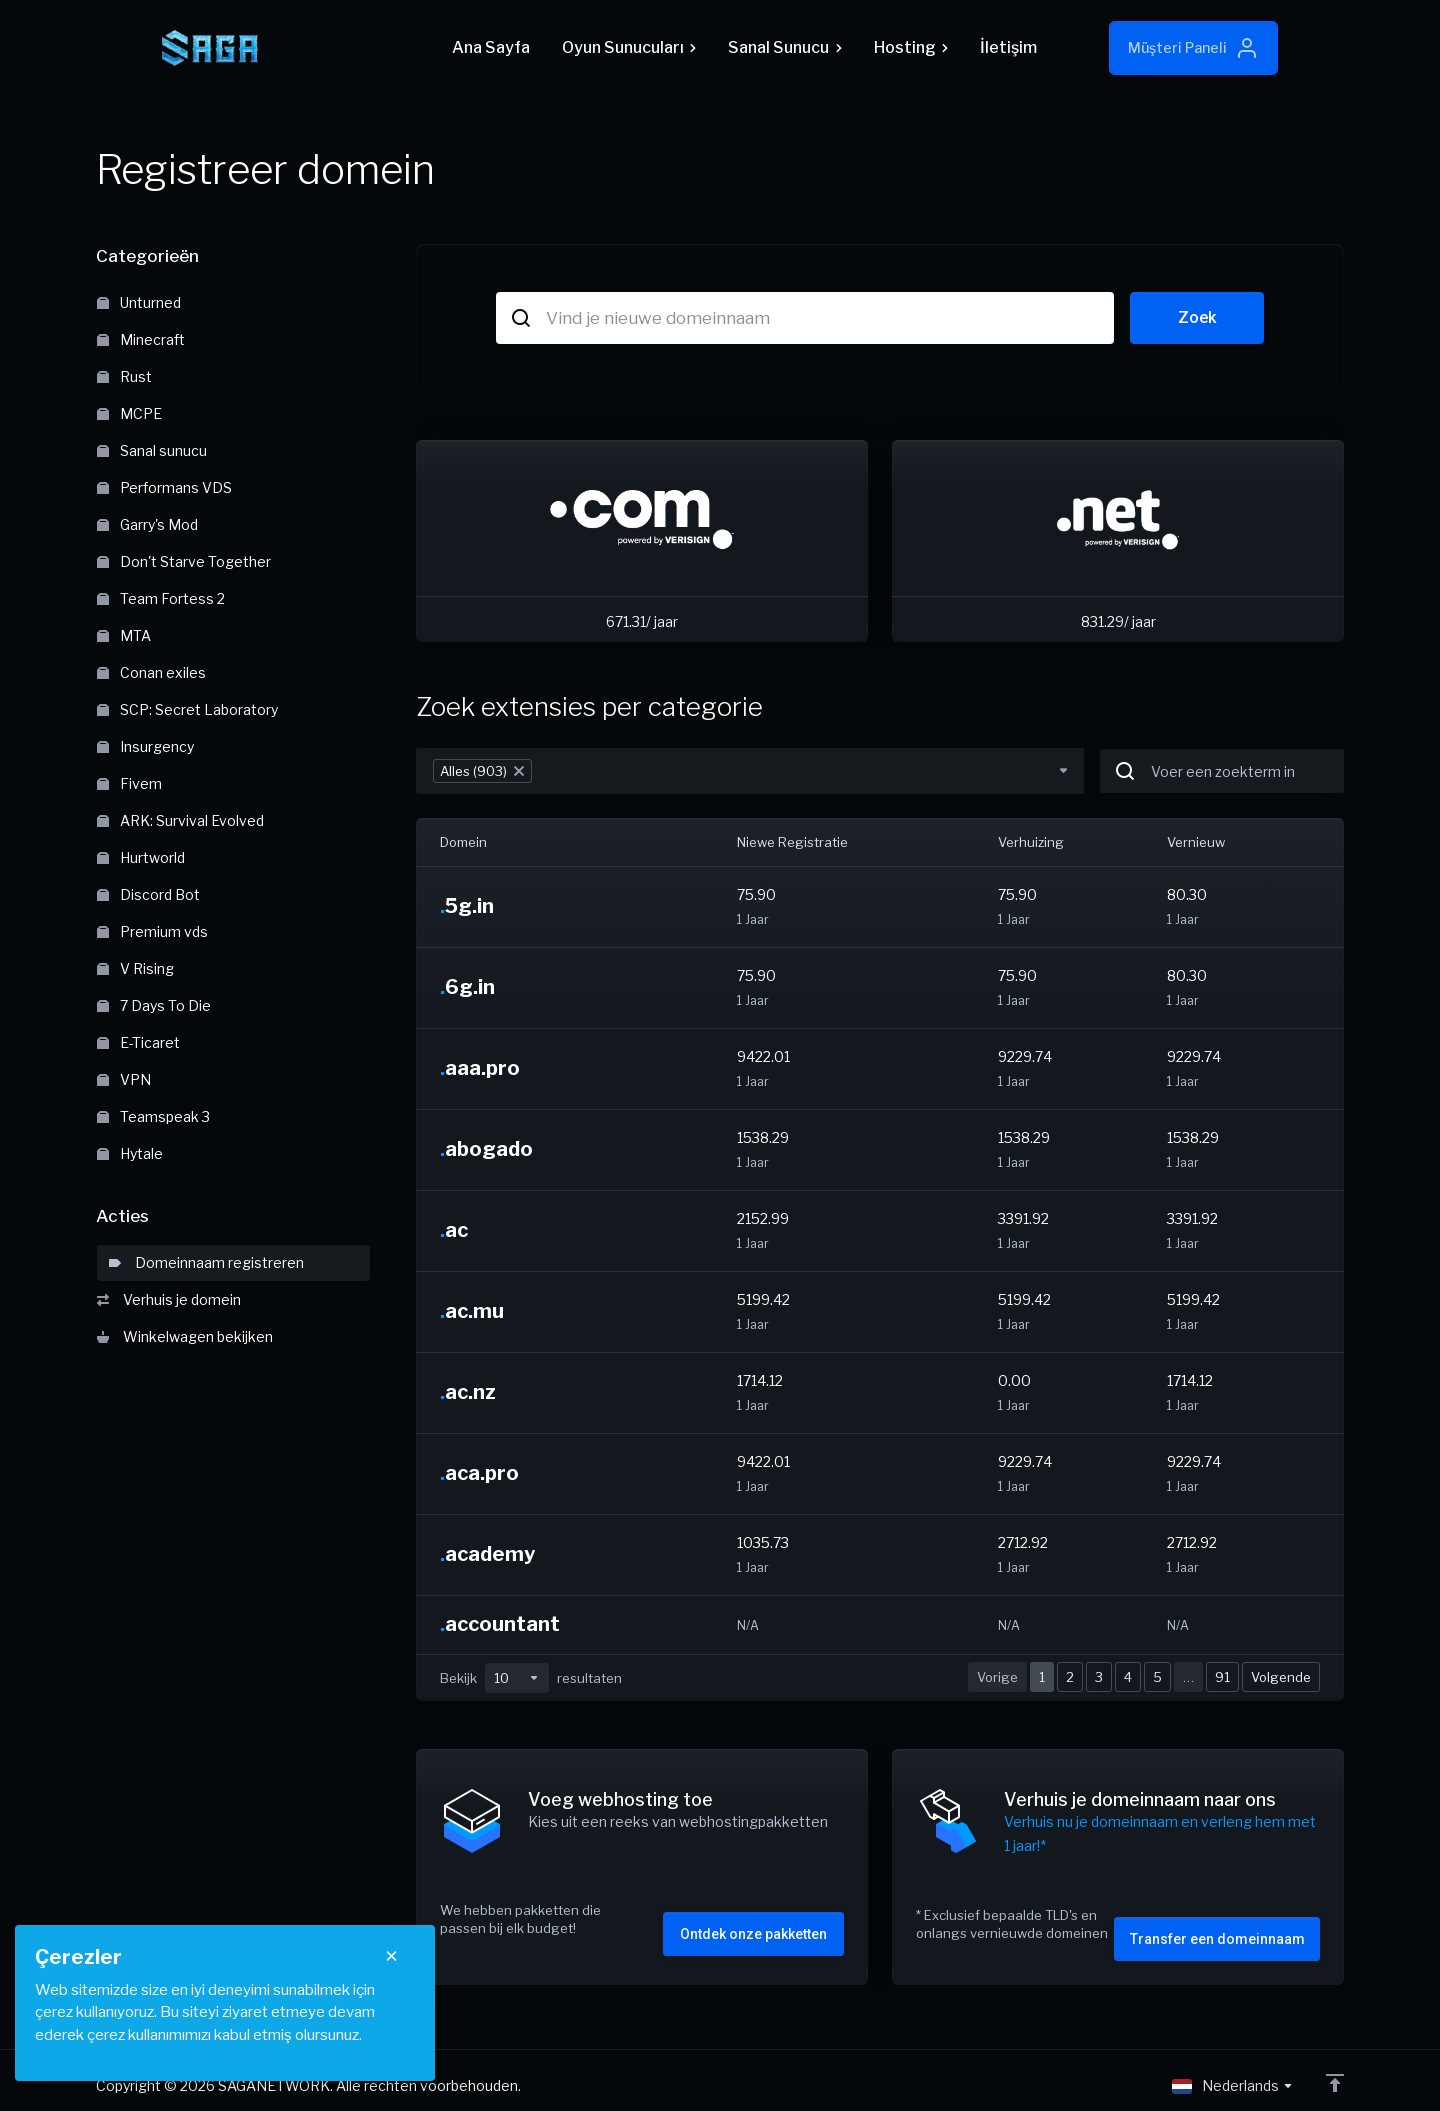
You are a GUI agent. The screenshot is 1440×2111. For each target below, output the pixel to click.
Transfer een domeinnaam (1217, 1928)
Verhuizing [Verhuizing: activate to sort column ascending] (1031, 842)
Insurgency (145, 746)
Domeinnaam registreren (206, 1262)
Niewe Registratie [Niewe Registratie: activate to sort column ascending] (792, 842)
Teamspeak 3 (153, 1116)
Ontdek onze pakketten (753, 1923)
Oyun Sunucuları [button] (629, 47)
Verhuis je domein (169, 1299)
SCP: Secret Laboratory (187, 709)
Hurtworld (141, 857)
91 (1222, 1677)
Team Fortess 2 (161, 598)
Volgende (1281, 1677)
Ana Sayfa (491, 47)
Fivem (129, 783)
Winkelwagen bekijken (185, 1336)
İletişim (1008, 47)
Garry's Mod (147, 524)
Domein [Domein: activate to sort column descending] (463, 842)
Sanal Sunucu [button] (784, 47)
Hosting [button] (911, 47)
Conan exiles (151, 672)
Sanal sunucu (152, 450)
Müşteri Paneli (1193, 48)
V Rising (135, 968)
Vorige (997, 1677)
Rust (124, 376)
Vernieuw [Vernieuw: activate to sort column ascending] (1196, 842)
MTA (124, 635)
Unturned (139, 302)
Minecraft (141, 339)
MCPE (129, 413)
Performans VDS (164, 487)
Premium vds (152, 931)
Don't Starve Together (184, 561)
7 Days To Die (154, 1005)
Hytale (130, 1153)
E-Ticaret (138, 1042)
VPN (124, 1079)
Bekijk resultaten (531, 1678)
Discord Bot (148, 894)
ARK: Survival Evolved (180, 820)
